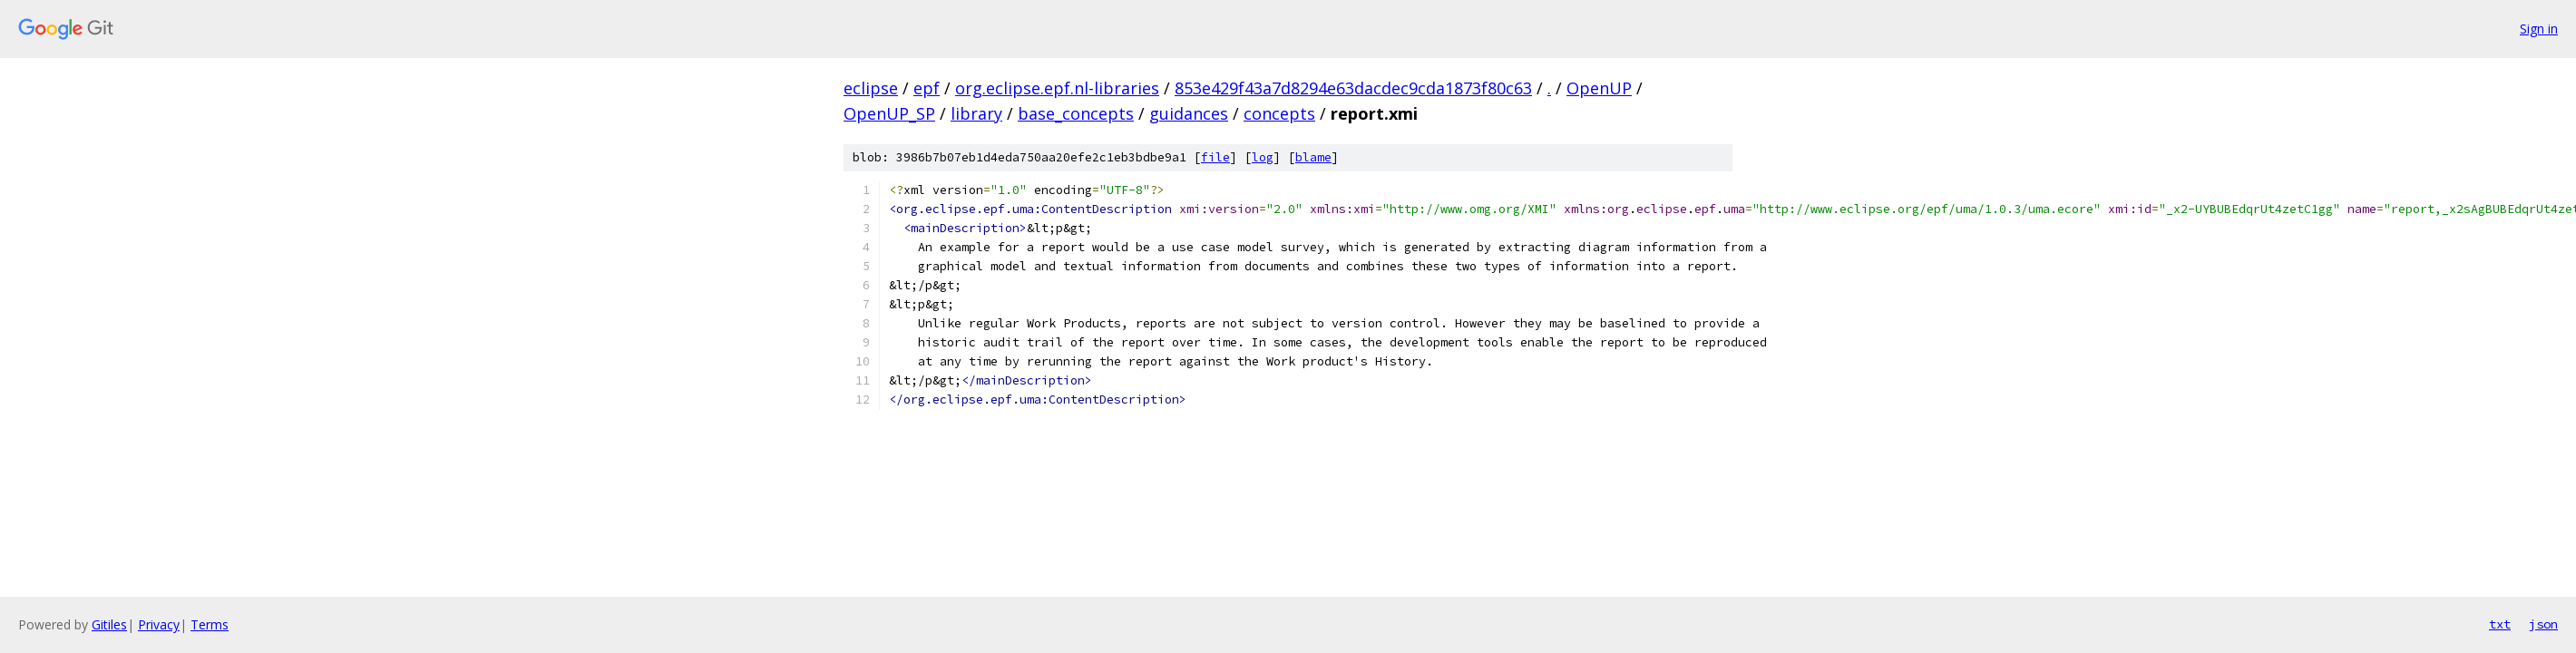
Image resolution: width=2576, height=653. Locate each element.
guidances (1188, 113)
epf (926, 88)
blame (1313, 157)
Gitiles (109, 624)
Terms (209, 624)
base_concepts (1076, 113)
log (1262, 157)
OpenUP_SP (889, 113)
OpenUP (1599, 88)
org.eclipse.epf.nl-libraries (1057, 88)
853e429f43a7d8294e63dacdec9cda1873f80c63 (1353, 88)
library (976, 113)
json (2543, 624)
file (1215, 157)
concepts (1279, 113)
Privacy (159, 624)
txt (2500, 624)
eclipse (871, 88)
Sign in (2539, 28)
